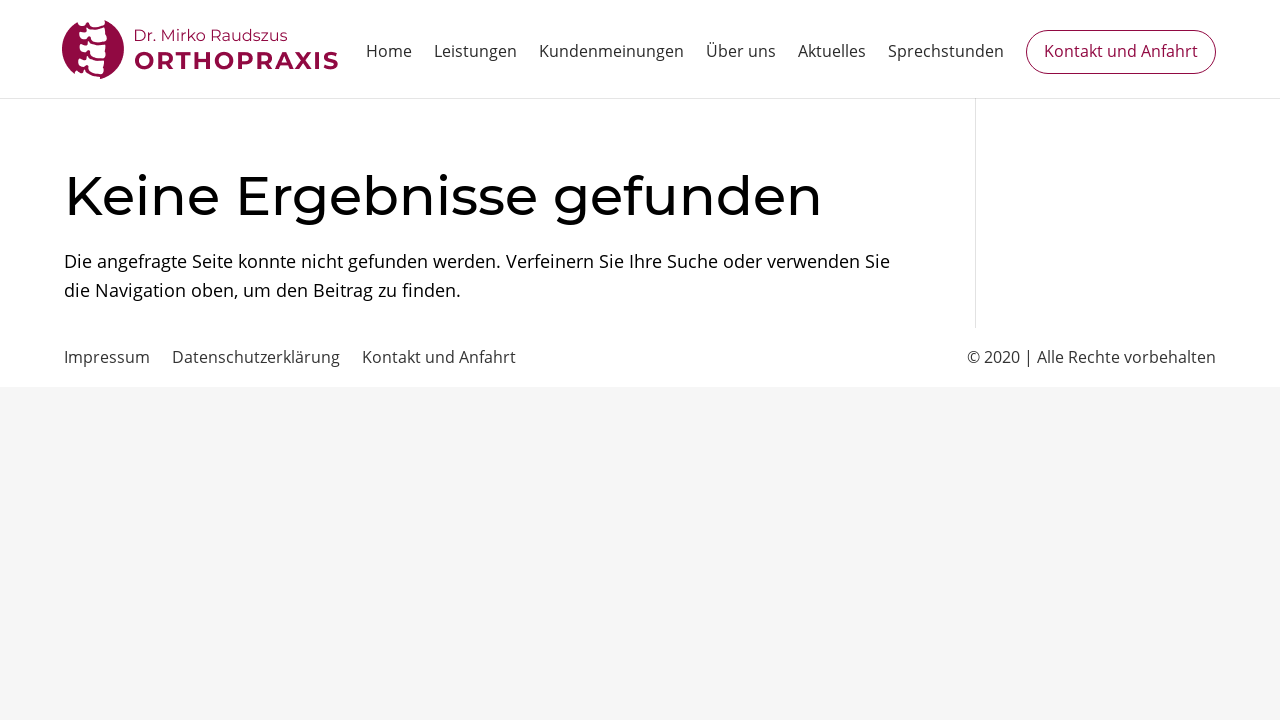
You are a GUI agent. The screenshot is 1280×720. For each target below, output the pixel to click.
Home (389, 53)
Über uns (741, 53)
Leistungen (475, 53)
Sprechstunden (946, 53)
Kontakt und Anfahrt (1121, 51)
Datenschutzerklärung (256, 357)
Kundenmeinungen (611, 53)
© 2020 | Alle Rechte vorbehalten (1091, 357)
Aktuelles (832, 53)
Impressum (107, 357)
